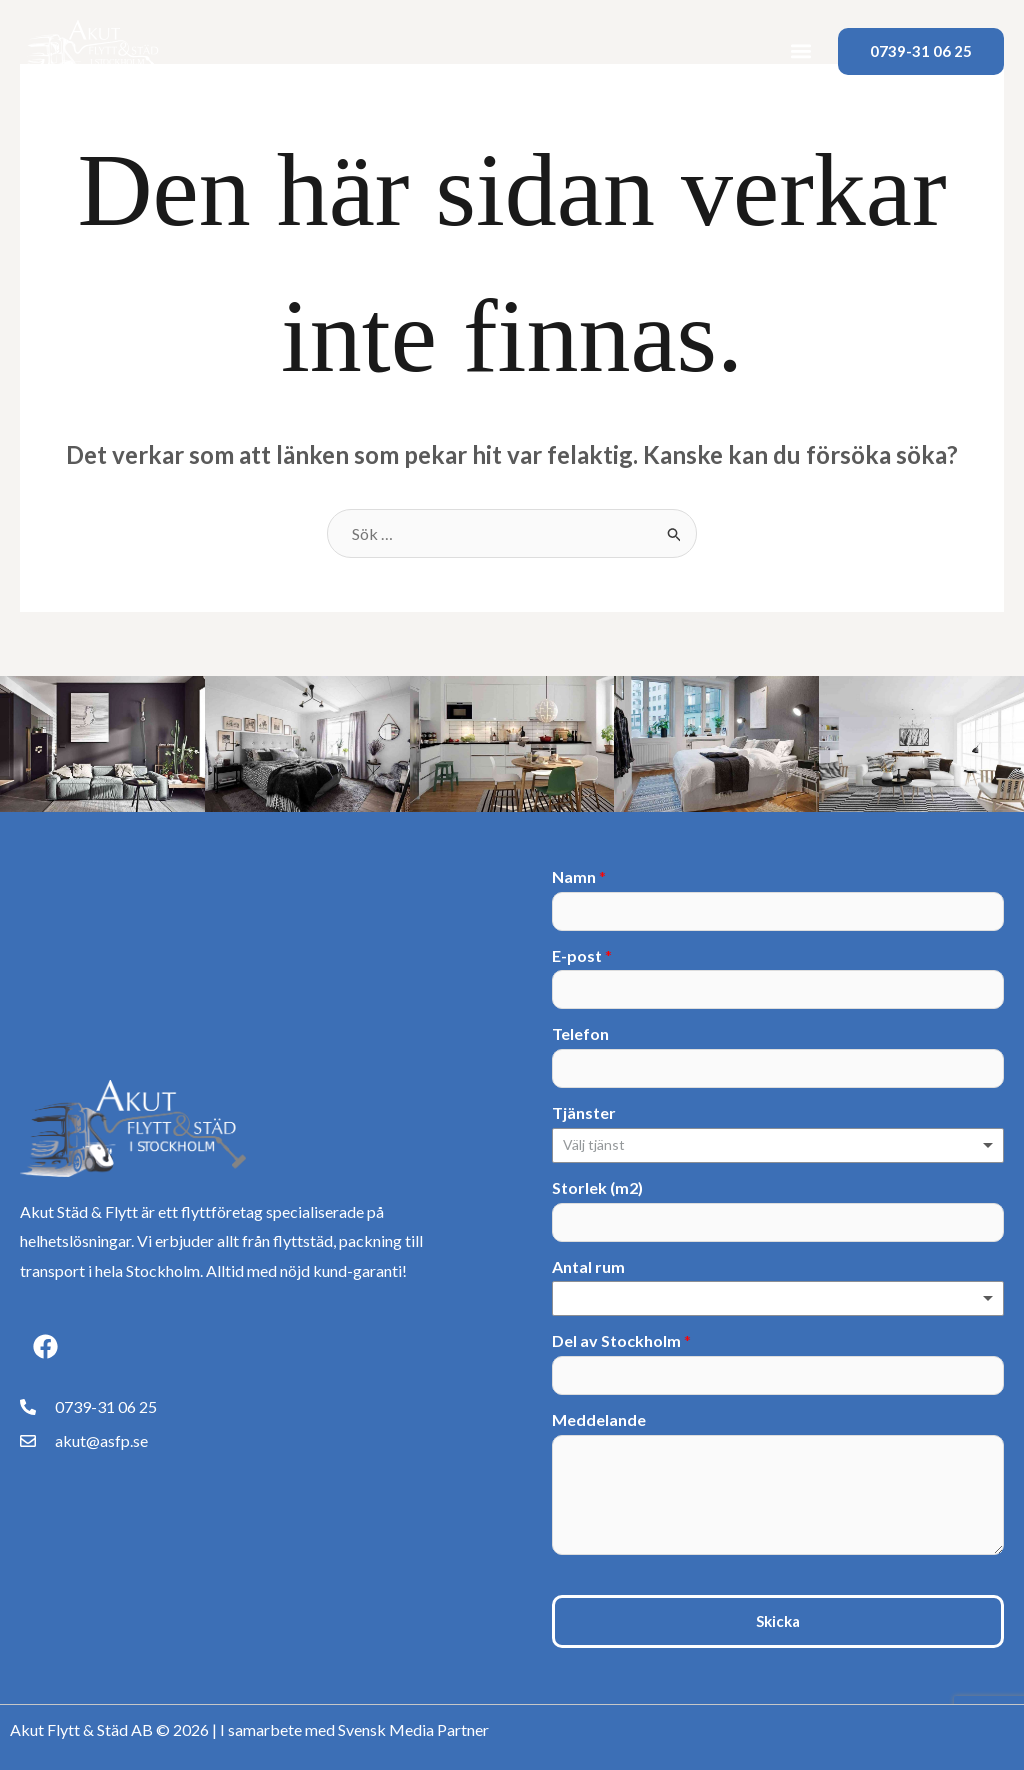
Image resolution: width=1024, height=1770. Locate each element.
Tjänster (584, 1112)
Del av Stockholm (621, 1340)
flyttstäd (303, 1240)
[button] (801, 51)
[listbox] (778, 1298)
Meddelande (599, 1419)
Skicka (778, 1621)
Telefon (580, 1033)
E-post (582, 955)
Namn (579, 876)
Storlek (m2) (597, 1187)
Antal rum (588, 1266)
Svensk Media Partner (413, 1729)
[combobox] (778, 1145)
